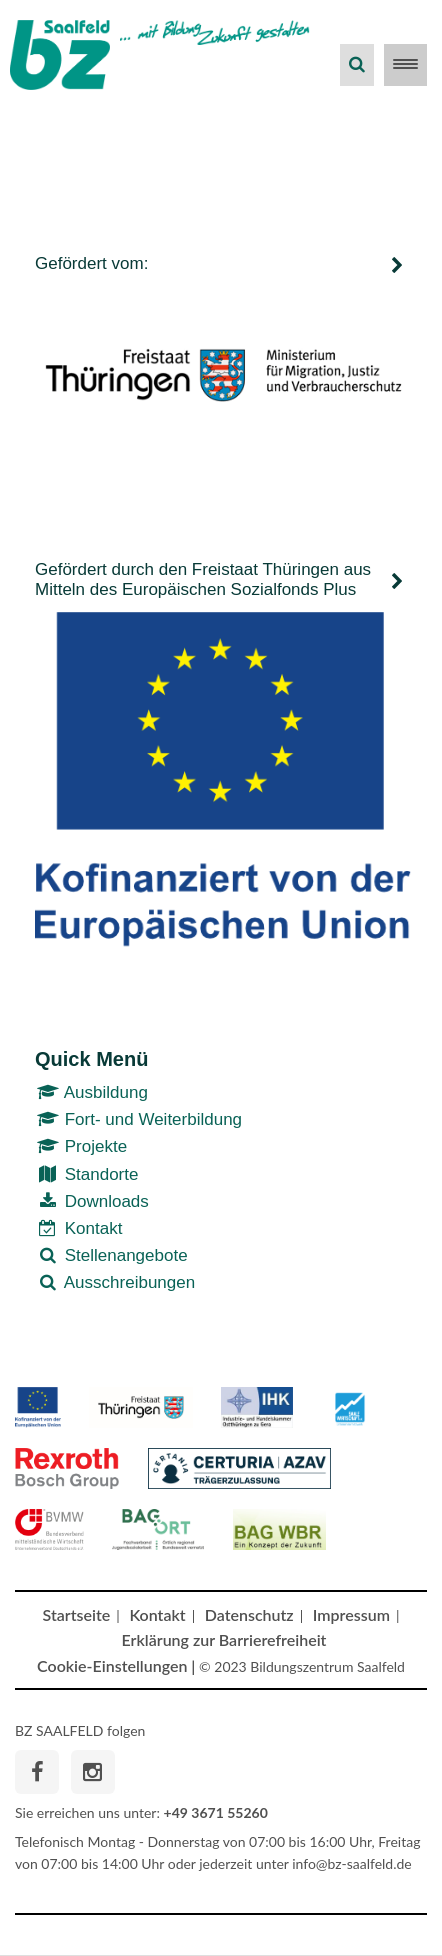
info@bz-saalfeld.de (352, 1863)
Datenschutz (249, 1614)
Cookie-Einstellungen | (116, 1665)
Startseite (77, 1614)
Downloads (92, 1201)
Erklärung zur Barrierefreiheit (224, 1639)
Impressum (351, 1614)
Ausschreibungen (115, 1282)
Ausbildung (91, 1092)
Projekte (81, 1146)
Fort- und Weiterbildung (138, 1119)
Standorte (86, 1174)
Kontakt (78, 1228)
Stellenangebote (111, 1255)
